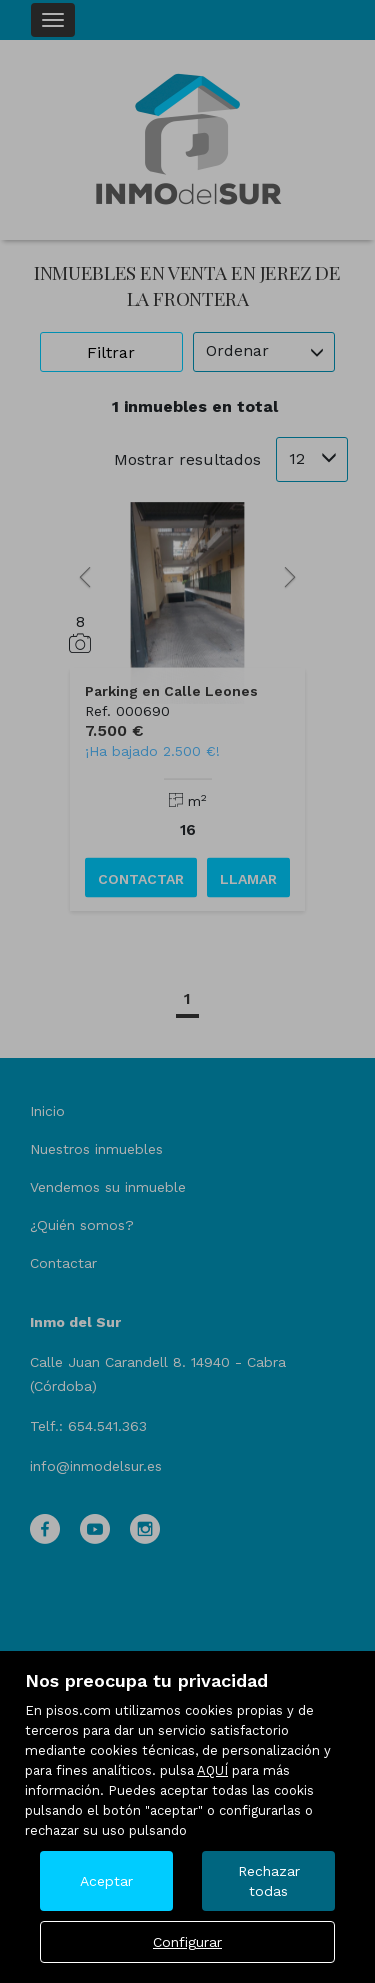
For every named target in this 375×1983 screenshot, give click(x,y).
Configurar (187, 1942)
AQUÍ (212, 1770)
